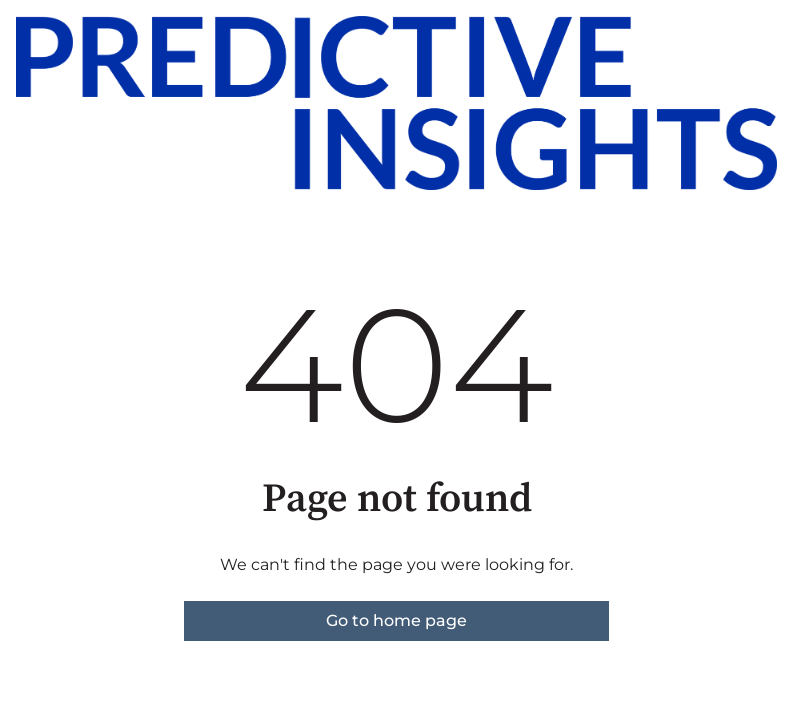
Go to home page (396, 620)
